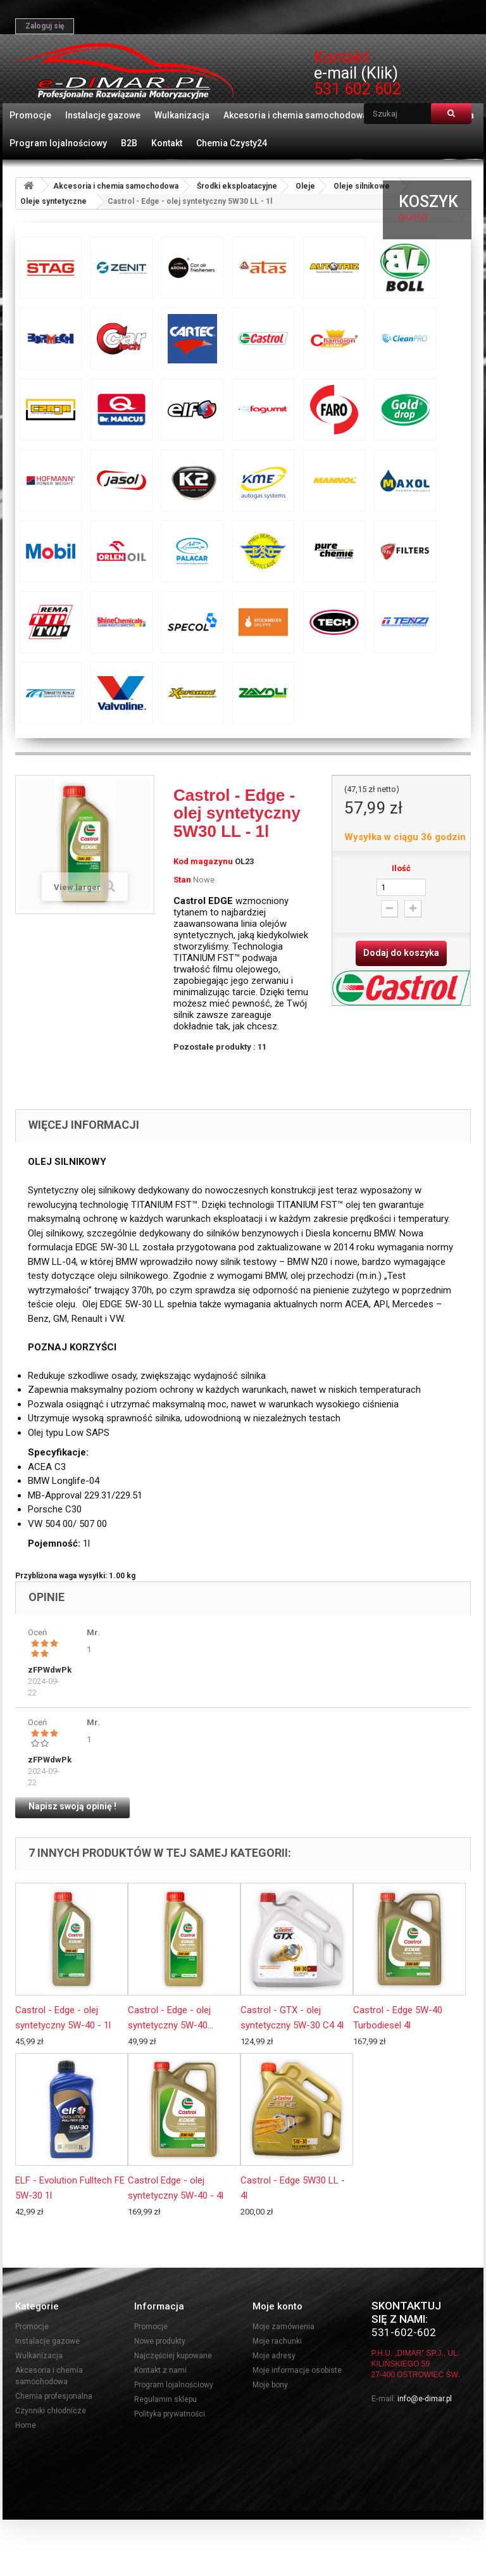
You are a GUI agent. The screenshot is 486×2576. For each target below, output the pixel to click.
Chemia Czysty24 (231, 143)
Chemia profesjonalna (53, 2396)
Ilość (401, 868)
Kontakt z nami (160, 2370)
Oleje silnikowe (361, 186)
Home (25, 2425)
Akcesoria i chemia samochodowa (295, 115)
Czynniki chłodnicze (50, 2410)
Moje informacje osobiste (297, 2370)
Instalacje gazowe (102, 115)
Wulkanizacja (181, 115)
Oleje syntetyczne (53, 201)
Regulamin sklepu (165, 2399)
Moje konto (277, 2306)
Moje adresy (274, 2355)
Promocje (30, 115)
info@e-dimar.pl (424, 2398)
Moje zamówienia (283, 2326)
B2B (129, 143)
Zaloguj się (44, 26)
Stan (182, 879)
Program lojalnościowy (58, 143)
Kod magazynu (203, 861)
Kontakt (166, 143)
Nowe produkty (159, 2341)
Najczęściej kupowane (173, 2355)
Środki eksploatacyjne (237, 186)
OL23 (244, 861)
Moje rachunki (277, 2341)
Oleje (305, 186)
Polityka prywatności (169, 2414)
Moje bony (270, 2384)
